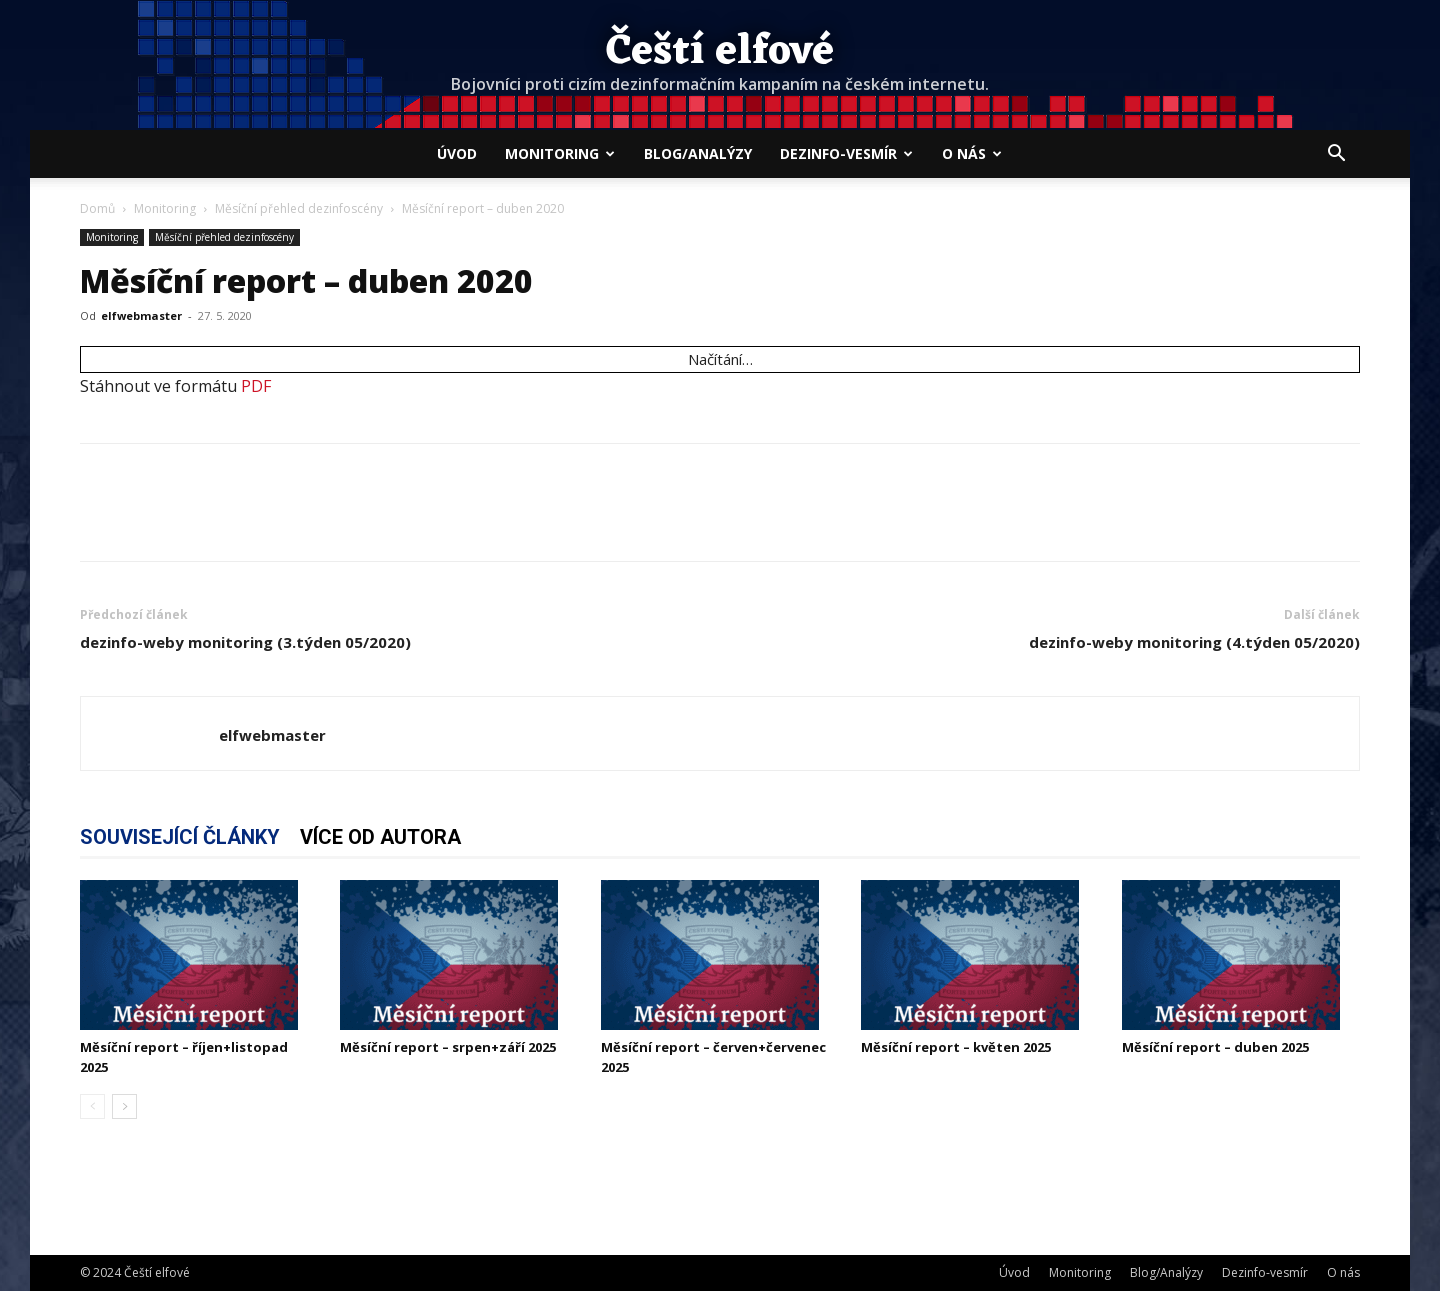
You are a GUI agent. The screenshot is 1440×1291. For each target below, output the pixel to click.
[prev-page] (92, 1106)
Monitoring (560, 153)
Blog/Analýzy (698, 153)
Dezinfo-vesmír (846, 153)
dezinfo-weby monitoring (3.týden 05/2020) (245, 642)
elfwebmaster (141, 315)
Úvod (457, 153)
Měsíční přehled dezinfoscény (299, 208)
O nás (972, 153)
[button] (1336, 155)
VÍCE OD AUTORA (380, 837)
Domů (97, 208)
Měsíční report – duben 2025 (1215, 1047)
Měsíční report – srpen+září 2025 (448, 1047)
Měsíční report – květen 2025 (956, 1047)
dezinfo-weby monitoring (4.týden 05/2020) (1194, 642)
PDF (256, 386)
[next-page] (124, 1106)
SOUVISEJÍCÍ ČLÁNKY (180, 837)
